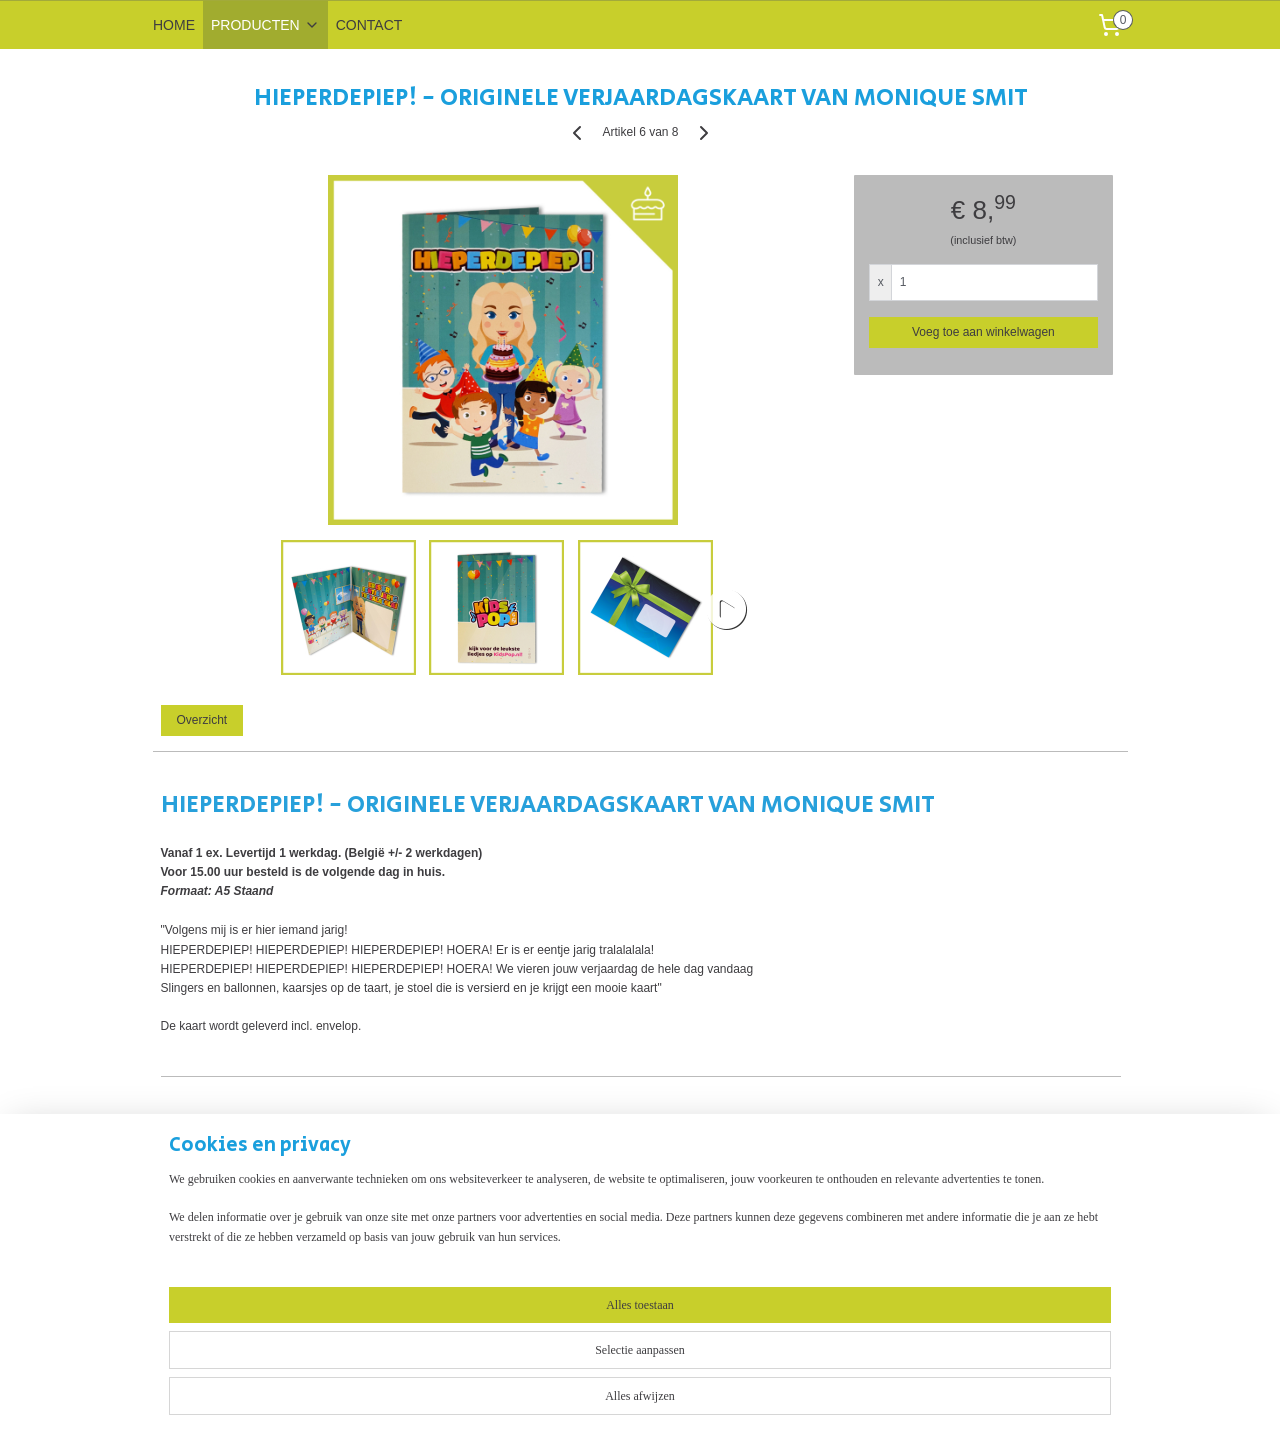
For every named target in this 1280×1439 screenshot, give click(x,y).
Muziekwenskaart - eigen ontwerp (242, 1253)
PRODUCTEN (265, 25)
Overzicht (201, 720)
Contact (371, 1253)
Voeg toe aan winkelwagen (982, 332)
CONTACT (369, 25)
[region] (508, 1371)
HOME (174, 25)
